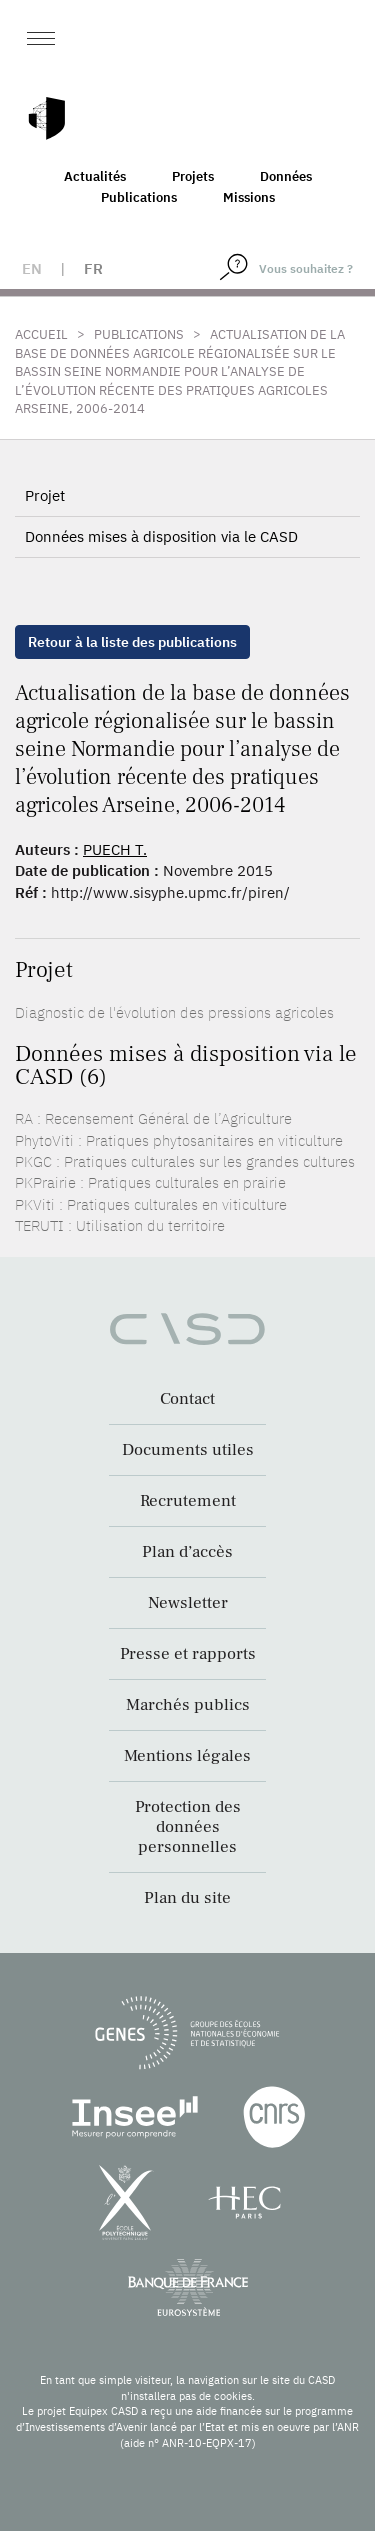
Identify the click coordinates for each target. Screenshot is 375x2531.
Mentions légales (187, 1756)
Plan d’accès (187, 1552)
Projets (193, 176)
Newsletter (188, 1603)
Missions (249, 197)
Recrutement (188, 1501)
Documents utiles (188, 1450)
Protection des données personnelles (188, 1827)
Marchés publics (188, 1705)
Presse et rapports (188, 1654)
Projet (45, 495)
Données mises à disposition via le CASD (161, 536)
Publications (139, 197)
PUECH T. (115, 849)
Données (286, 176)
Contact (187, 1399)
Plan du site (187, 1898)
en (32, 268)
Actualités (95, 176)
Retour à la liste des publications (132, 642)
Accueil (41, 334)
